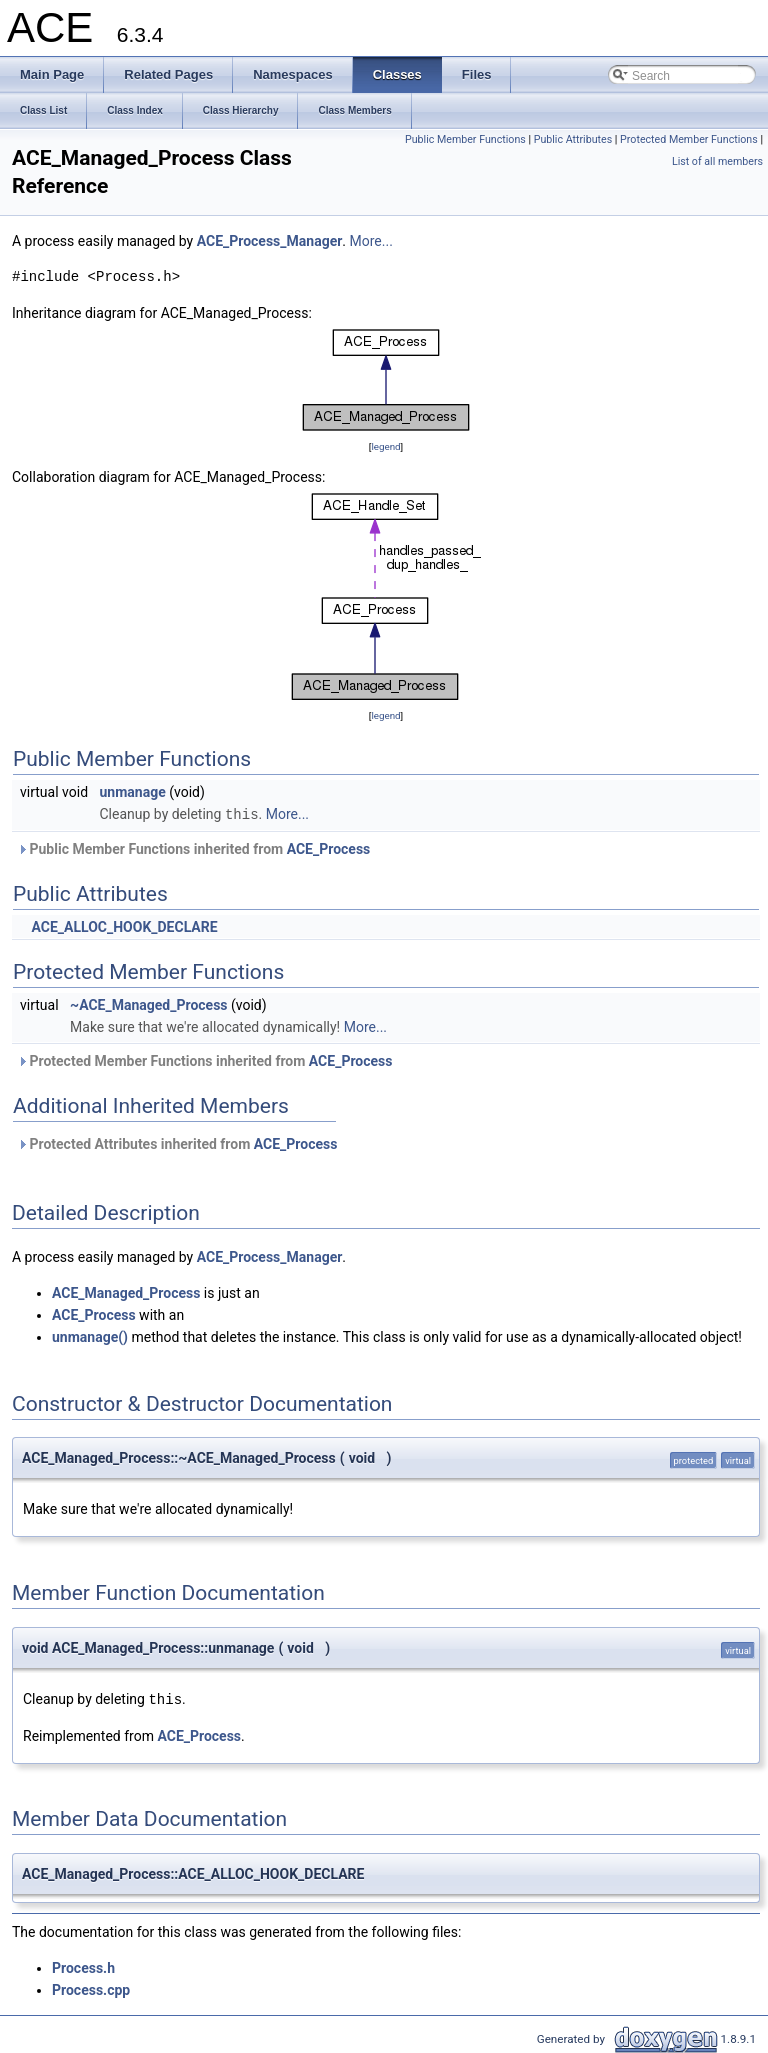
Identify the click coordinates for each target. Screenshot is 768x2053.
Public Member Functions (465, 139)
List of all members (717, 161)
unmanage (133, 792)
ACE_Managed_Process (126, 1292)
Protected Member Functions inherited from (204, 1060)
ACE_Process (329, 848)
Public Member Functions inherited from (193, 848)
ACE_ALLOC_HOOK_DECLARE (124, 926)
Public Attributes (573, 139)
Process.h (83, 1966)
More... (371, 241)
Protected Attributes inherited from (177, 1143)
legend (385, 446)
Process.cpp (91, 1988)
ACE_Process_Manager (270, 241)
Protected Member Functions (689, 139)
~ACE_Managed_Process (148, 1004)
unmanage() (90, 1336)
